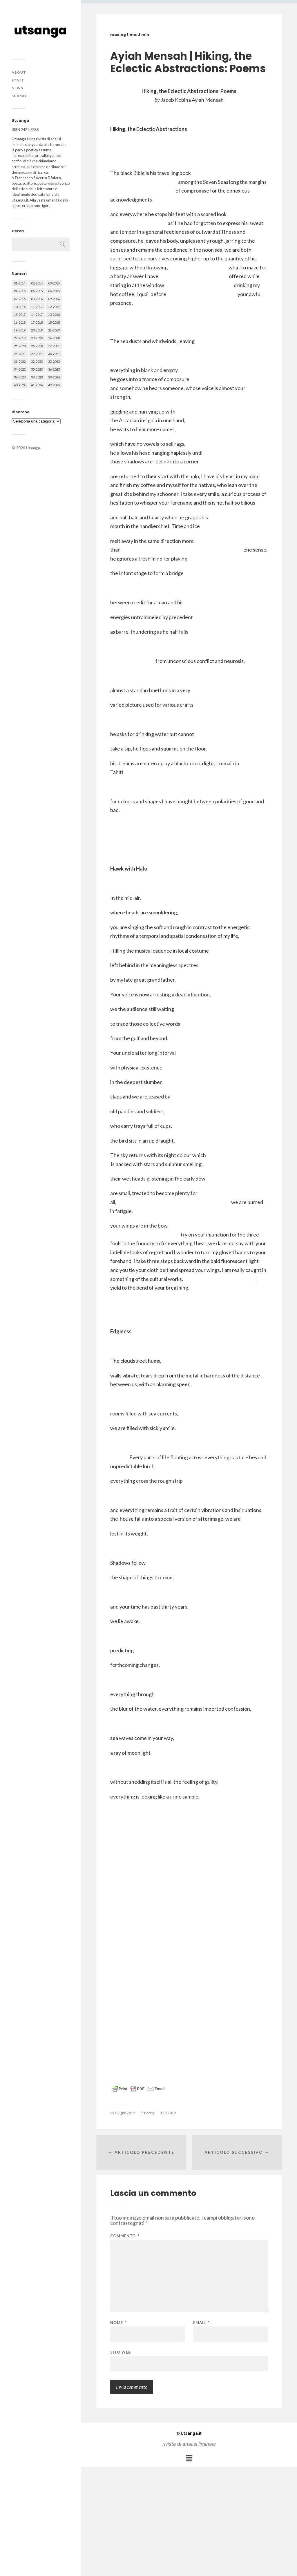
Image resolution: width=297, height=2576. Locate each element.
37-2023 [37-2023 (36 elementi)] (20, 377)
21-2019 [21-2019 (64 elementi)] (54, 330)
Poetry (149, 2113)
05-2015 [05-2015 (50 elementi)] (37, 291)
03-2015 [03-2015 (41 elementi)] (54, 283)
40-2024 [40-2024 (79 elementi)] (20, 385)
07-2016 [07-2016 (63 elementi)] (20, 299)
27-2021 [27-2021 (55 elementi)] (54, 346)
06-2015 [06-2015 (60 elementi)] (54, 291)
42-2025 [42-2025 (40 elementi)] (54, 385)
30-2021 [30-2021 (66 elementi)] (54, 354)
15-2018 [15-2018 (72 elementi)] (54, 314)
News (17, 88)
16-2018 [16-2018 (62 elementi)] (20, 322)
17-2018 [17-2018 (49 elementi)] (37, 322)
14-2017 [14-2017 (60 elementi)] (37, 314)
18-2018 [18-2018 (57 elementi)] (54, 322)
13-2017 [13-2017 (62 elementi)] (20, 314)
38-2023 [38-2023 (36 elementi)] (37, 377)
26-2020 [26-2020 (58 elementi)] (37, 346)
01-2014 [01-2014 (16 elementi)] (20, 283)
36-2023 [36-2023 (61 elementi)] (54, 369)
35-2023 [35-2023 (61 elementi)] (37, 369)
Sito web (120, 2352)
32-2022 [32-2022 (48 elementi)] (37, 361)
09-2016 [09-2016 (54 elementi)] (54, 299)
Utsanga (33, 447)
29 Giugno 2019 (122, 2113)
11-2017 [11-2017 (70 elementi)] (37, 307)
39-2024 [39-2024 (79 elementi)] (54, 377)
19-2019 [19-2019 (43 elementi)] (20, 330)
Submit (19, 96)
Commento (125, 2236)
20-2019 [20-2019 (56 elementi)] (37, 330)
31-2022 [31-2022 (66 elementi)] (20, 361)
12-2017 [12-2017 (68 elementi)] (54, 307)
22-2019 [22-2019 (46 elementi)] (20, 338)
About (19, 72)
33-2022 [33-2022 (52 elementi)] (54, 361)
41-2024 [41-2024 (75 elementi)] (37, 385)
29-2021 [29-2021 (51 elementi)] (37, 354)
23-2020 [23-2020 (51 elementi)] (37, 338)
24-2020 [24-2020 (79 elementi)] (54, 338)
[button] (189, 2458)
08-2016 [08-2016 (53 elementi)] (37, 299)
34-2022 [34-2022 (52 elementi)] (20, 369)
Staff (18, 80)
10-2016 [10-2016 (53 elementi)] (20, 307)
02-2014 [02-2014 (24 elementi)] (37, 283)
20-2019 (169, 2113)
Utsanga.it (189, 2433)
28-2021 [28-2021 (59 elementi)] (20, 354)
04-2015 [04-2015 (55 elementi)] (20, 291)
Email (201, 2323)
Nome (118, 2323)
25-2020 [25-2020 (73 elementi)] (20, 346)
